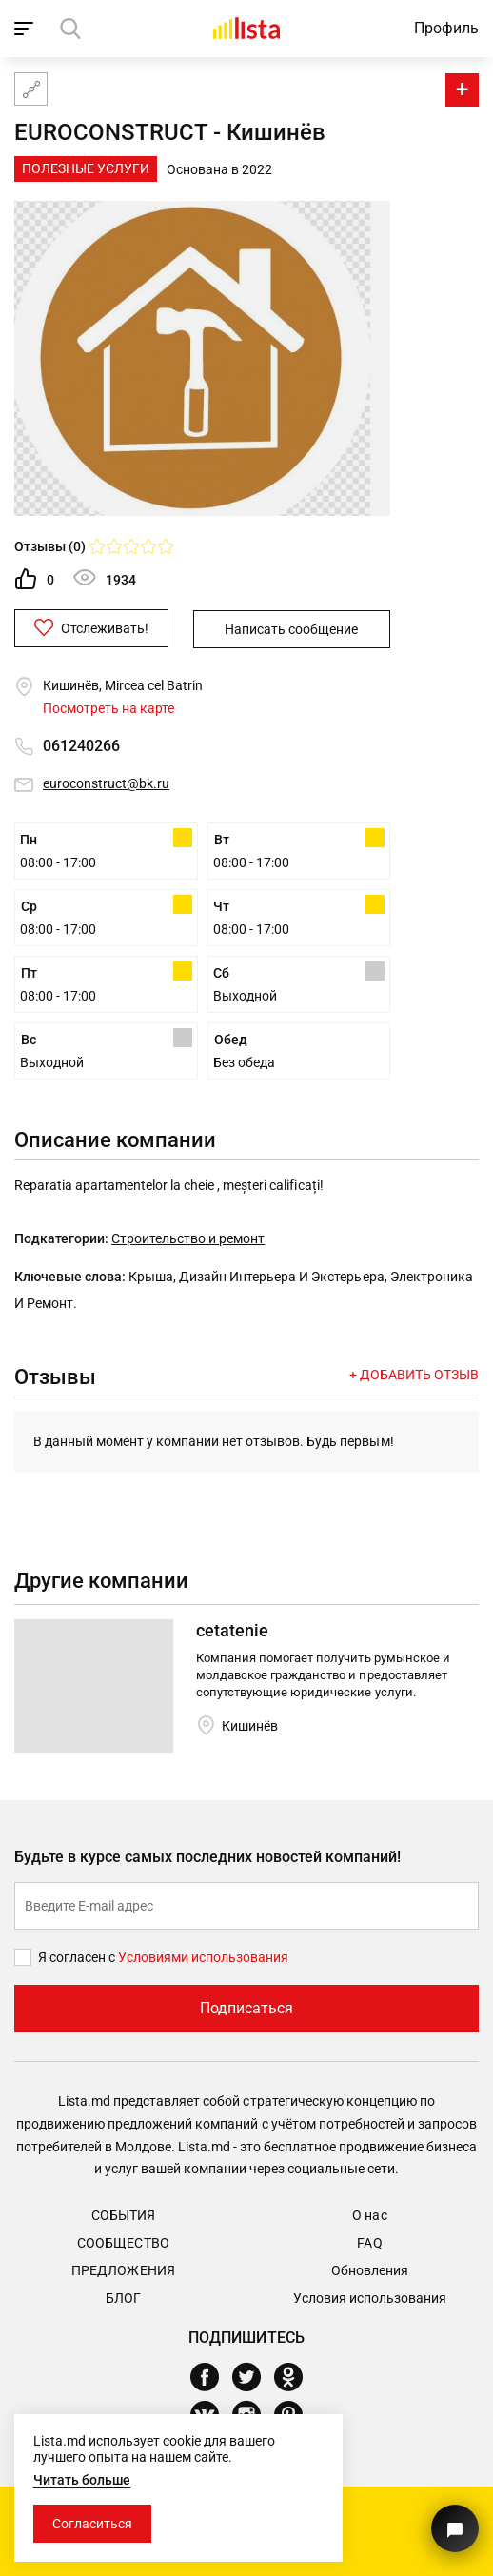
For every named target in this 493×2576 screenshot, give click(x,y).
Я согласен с (78, 1956)
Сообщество (122, 2241)
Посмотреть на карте (108, 707)
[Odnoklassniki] (295, 2376)
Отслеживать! (106, 627)
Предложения (122, 2269)
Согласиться (92, 2523)
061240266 (81, 745)
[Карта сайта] (31, 89)
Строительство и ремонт (188, 1237)
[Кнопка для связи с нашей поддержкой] (455, 2528)
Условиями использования (203, 1956)
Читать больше (81, 2479)
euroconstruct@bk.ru (106, 782)
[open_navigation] (26, 28)
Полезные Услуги (85, 168)
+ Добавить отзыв (414, 1373)
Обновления (369, 2269)
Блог (123, 2297)
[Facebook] (211, 2376)
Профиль (446, 28)
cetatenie (232, 1629)
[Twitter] (253, 2376)
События (123, 2214)
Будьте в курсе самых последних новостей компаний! (208, 1856)
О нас (369, 2214)
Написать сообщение (298, 628)
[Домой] (246, 28)
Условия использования (369, 2297)
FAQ (369, 2241)
